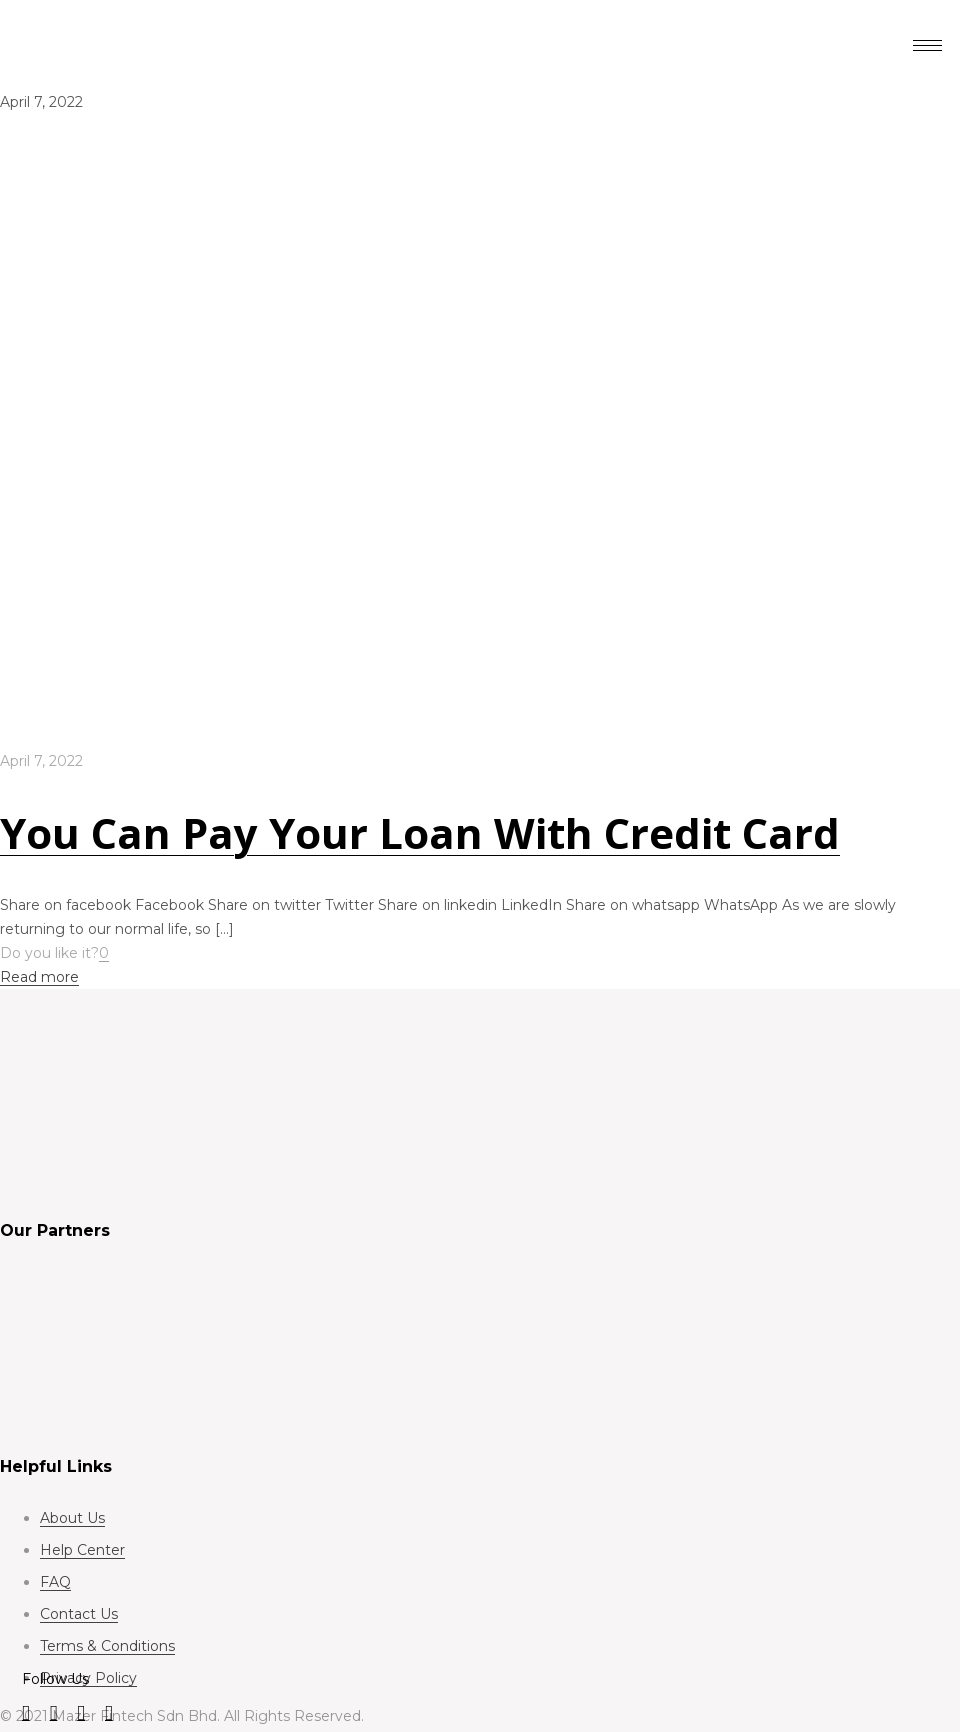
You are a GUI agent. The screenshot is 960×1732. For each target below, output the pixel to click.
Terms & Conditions (107, 1646)
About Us (72, 1518)
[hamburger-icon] (927, 45)
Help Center (82, 1550)
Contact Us (79, 1614)
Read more (39, 977)
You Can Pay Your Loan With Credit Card (420, 832)
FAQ (55, 1582)
